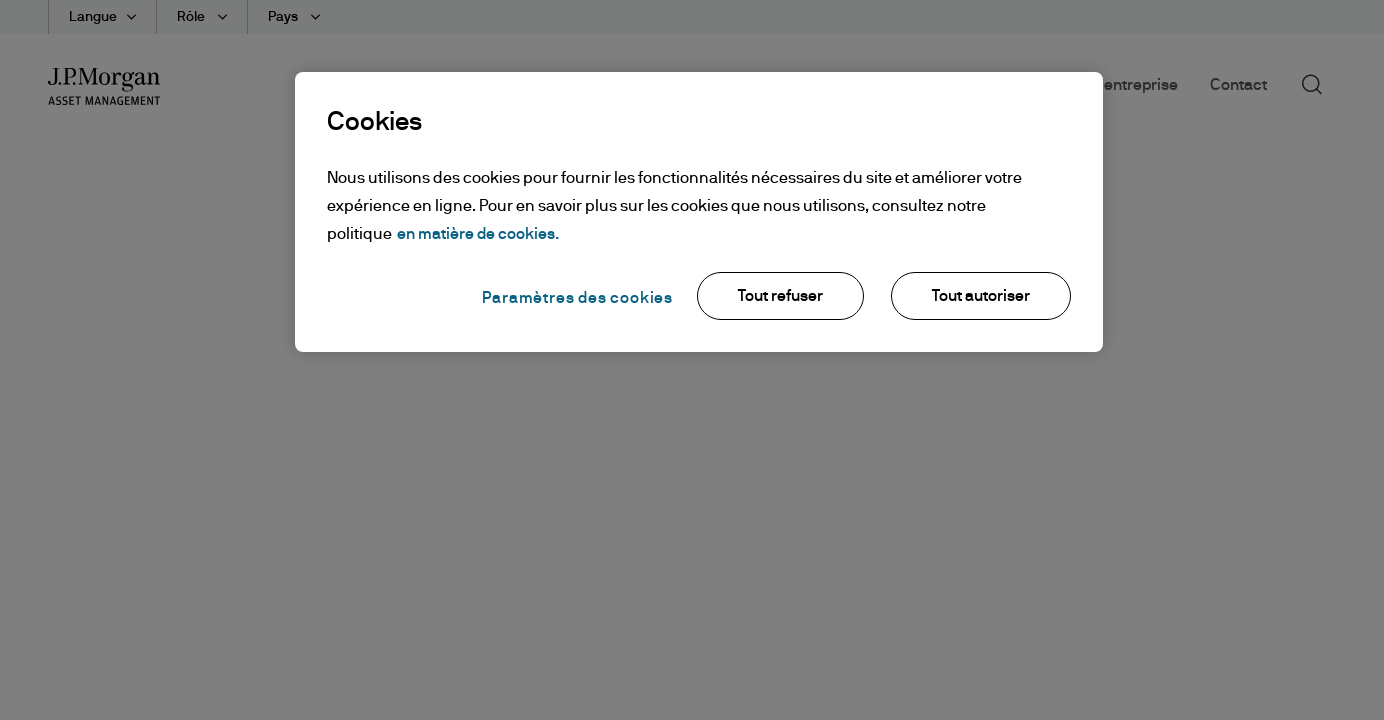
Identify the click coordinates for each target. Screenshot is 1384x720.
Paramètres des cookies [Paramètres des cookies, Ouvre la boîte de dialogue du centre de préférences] (577, 298)
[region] (699, 212)
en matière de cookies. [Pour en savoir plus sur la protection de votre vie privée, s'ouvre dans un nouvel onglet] (478, 234)
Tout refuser (780, 296)
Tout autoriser (981, 296)
